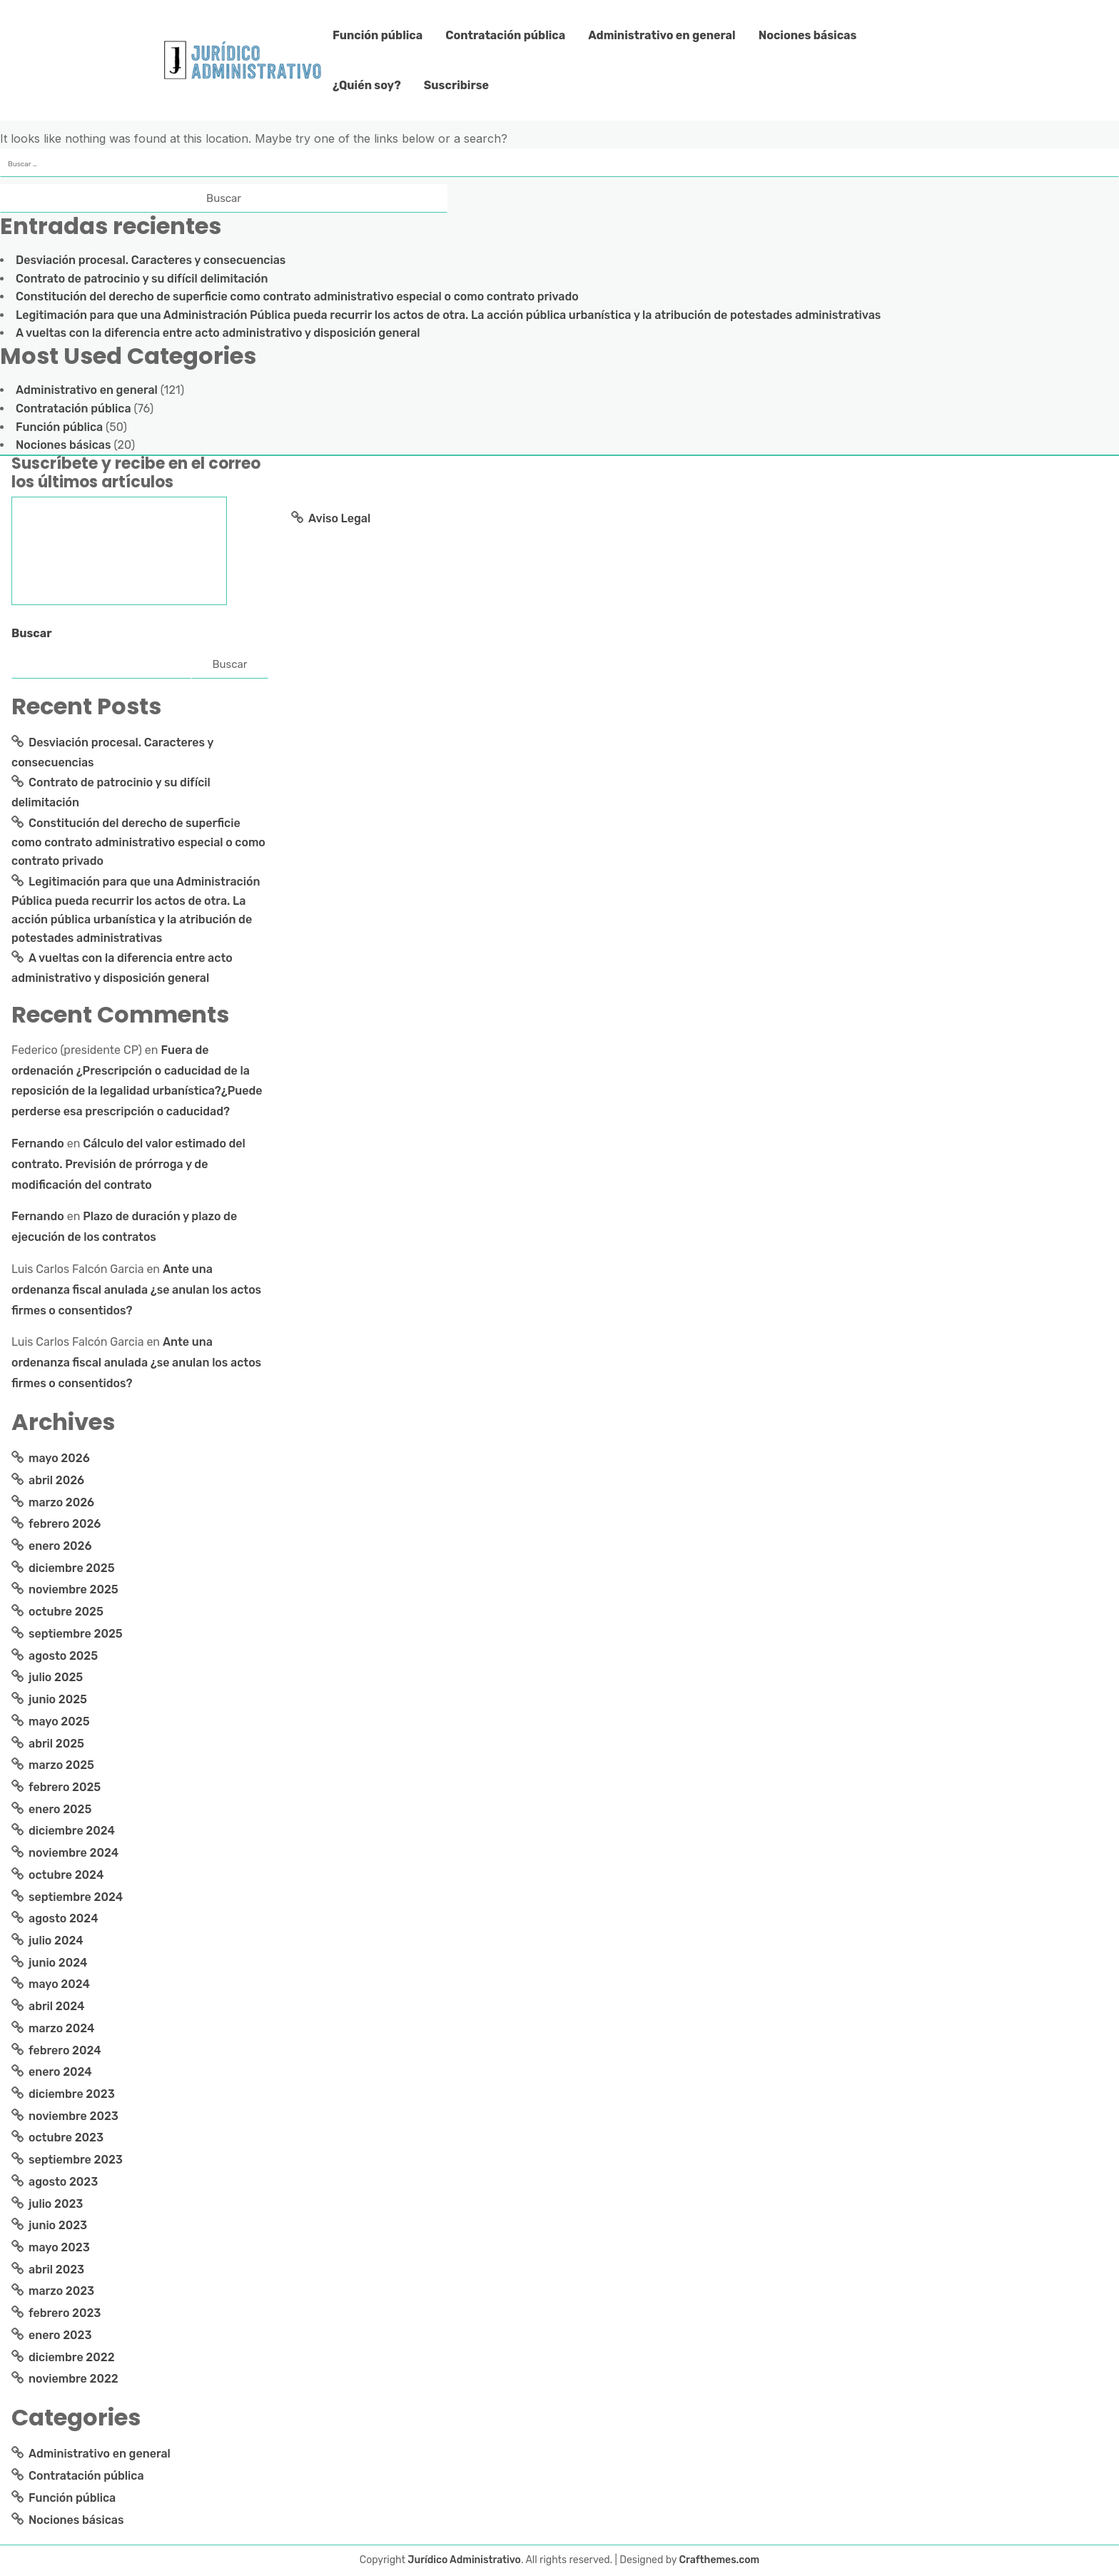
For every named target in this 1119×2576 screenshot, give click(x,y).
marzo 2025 (61, 1765)
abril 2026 (56, 1480)
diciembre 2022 (72, 2357)
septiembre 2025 (76, 1634)
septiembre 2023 (76, 2159)
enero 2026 (60, 1546)
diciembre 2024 (72, 1830)
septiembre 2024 (76, 1897)
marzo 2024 (61, 2028)
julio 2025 (56, 1677)
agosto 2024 (63, 1918)
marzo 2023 (61, 2291)
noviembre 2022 (73, 2378)
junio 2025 (58, 1699)
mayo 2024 (59, 1984)
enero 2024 (60, 2072)
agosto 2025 (63, 1656)
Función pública (377, 35)
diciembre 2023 (72, 2094)
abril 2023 (56, 2269)
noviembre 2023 (73, 2116)
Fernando (37, 1143)
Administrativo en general (661, 35)
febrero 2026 (65, 1524)
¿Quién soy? (367, 85)
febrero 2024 (65, 2050)
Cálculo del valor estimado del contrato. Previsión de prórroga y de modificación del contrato (128, 1164)
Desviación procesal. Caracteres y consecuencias (150, 260)
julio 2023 (56, 2204)
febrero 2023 (65, 2313)
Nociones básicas (808, 35)
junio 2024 (58, 1962)
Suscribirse (456, 85)
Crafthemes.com (719, 2560)
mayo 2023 (59, 2247)
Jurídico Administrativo (464, 2560)
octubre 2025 (66, 1611)
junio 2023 (58, 2225)
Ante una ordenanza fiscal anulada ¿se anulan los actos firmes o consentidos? (136, 1289)
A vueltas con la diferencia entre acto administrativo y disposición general (218, 333)
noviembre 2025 (73, 1589)
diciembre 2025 (72, 1568)
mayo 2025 (59, 1721)
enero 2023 (60, 2335)
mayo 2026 (59, 1458)
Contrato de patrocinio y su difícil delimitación (142, 278)
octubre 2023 (66, 2137)
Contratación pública (505, 35)
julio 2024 (56, 1940)
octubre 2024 (66, 1875)
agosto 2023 (63, 2182)
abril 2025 (56, 1743)
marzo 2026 (61, 1502)
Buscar (31, 633)
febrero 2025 (65, 1787)
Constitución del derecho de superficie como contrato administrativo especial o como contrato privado (297, 296)
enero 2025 (60, 1809)
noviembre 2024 (73, 1853)
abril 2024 (56, 2006)
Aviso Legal (339, 518)
